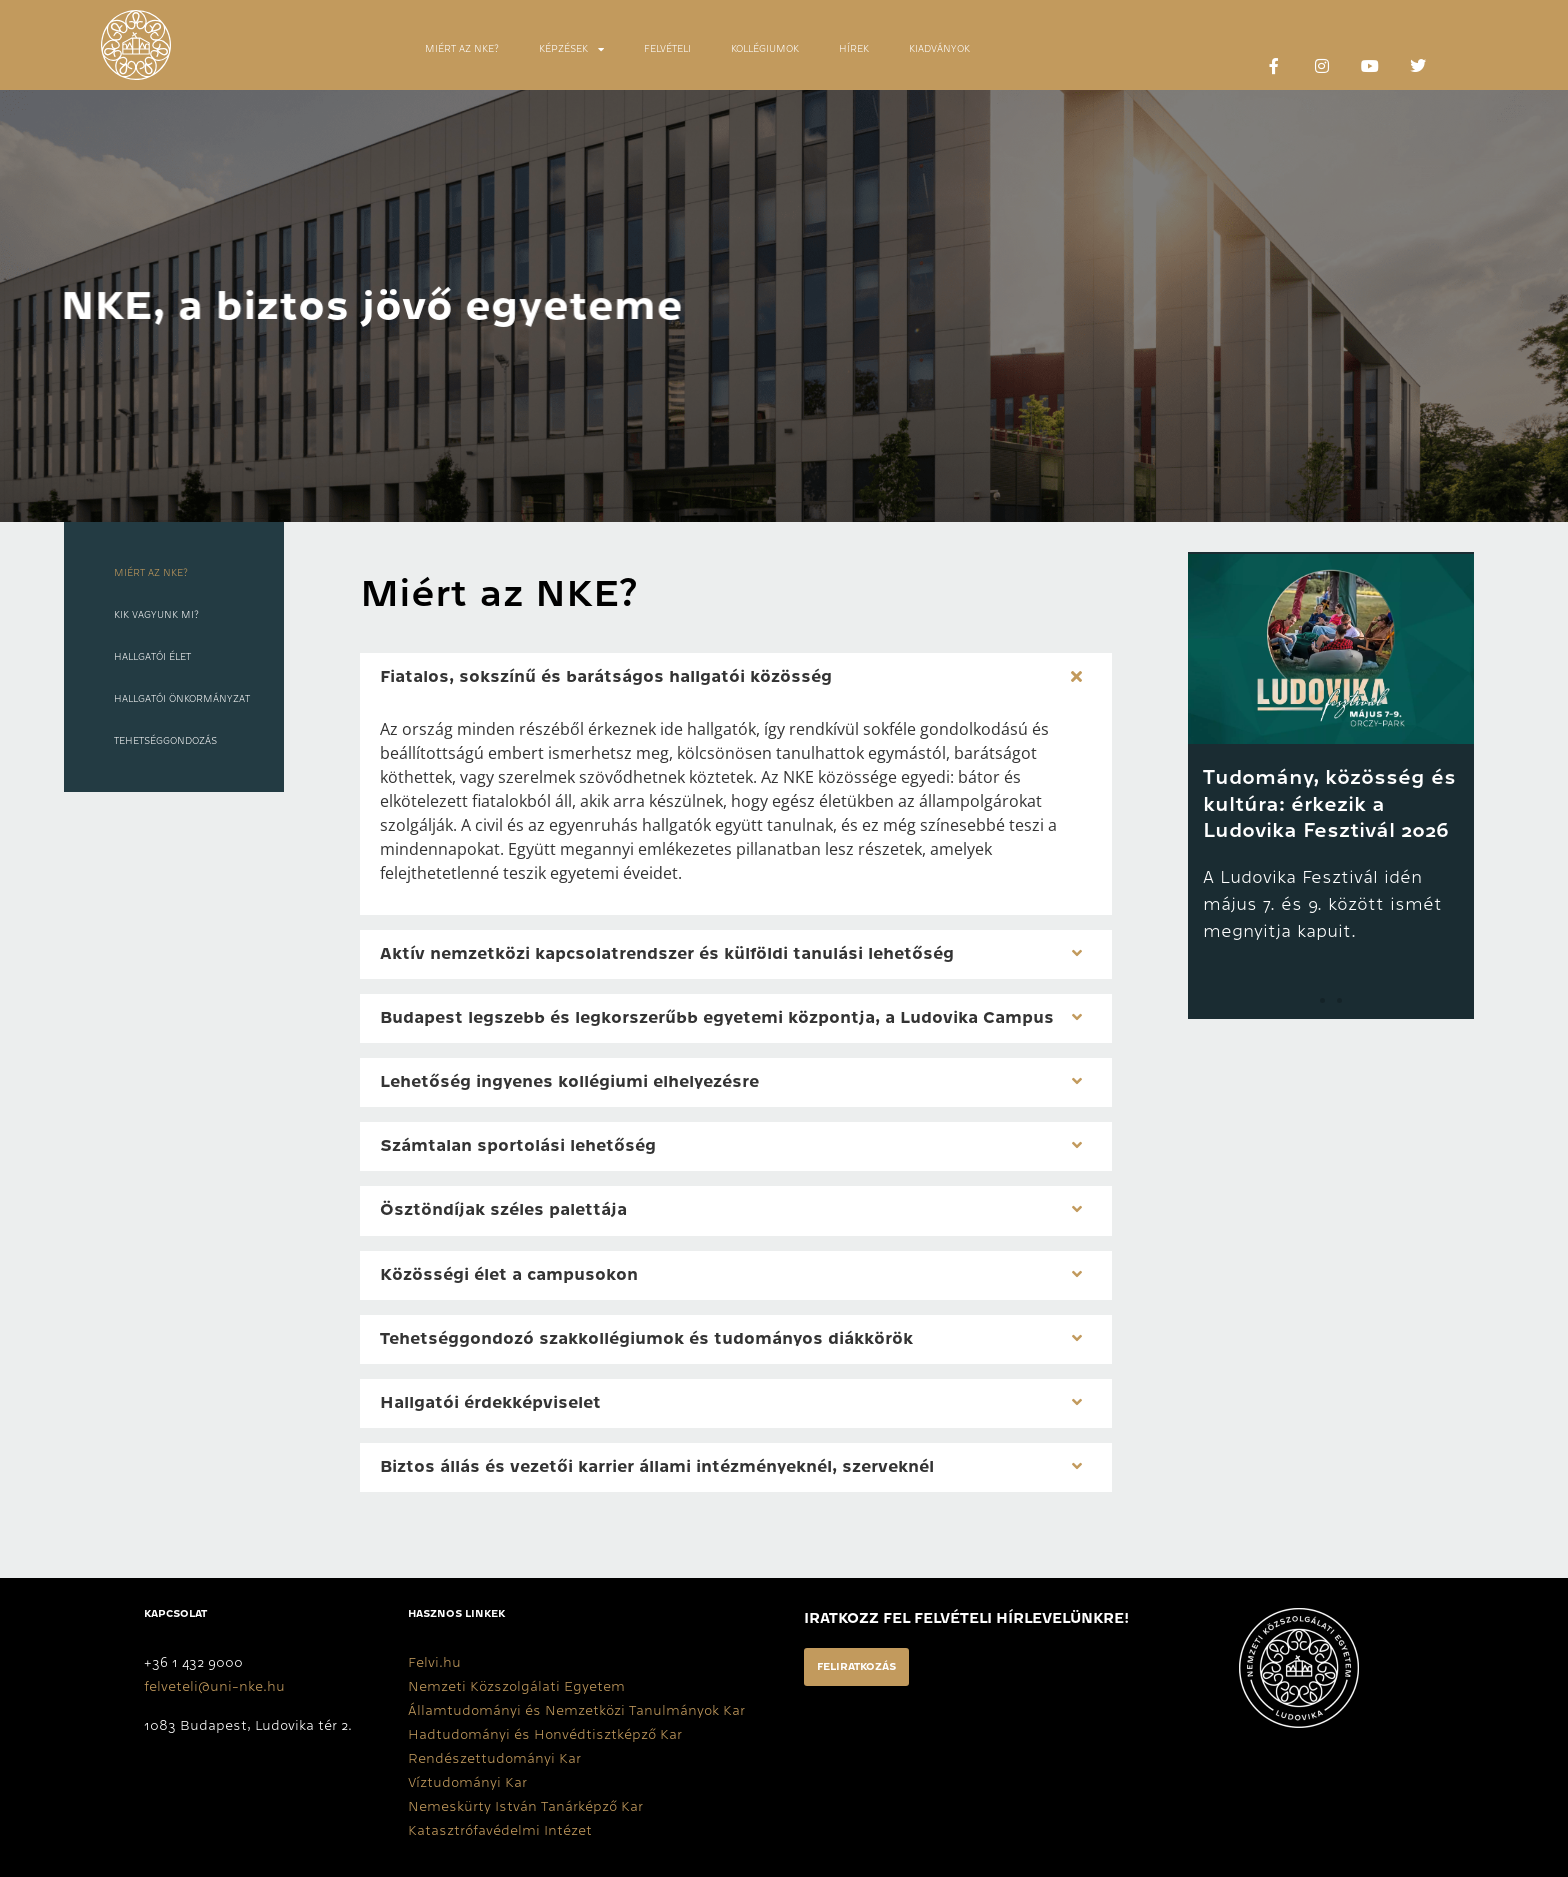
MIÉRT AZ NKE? (462, 49)
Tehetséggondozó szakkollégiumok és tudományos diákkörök (646, 1339)
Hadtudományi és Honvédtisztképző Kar (545, 1734)
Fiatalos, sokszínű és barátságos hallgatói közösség (606, 677)
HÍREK (854, 49)
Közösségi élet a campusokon (509, 1275)
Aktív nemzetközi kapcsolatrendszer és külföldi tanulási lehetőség (667, 954)
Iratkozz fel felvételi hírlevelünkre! (966, 1618)
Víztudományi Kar (467, 1782)
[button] (736, 677)
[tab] (174, 537)
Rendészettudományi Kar (494, 1758)
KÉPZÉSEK (571, 49)
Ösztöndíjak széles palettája (503, 1210)
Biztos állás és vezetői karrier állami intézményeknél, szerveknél (657, 1467)
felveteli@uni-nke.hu (214, 1686)
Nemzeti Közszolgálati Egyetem (516, 1686)
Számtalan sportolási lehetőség (518, 1146)
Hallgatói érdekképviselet (490, 1403)
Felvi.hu (434, 1662)
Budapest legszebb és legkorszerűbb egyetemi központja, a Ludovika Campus (717, 1018)
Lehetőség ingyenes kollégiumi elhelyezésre (569, 1082)
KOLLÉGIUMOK (765, 49)
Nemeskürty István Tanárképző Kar (525, 1806)
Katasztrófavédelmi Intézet (500, 1830)
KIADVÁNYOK (939, 49)
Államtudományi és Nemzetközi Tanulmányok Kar (576, 1710)
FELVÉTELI (667, 49)
